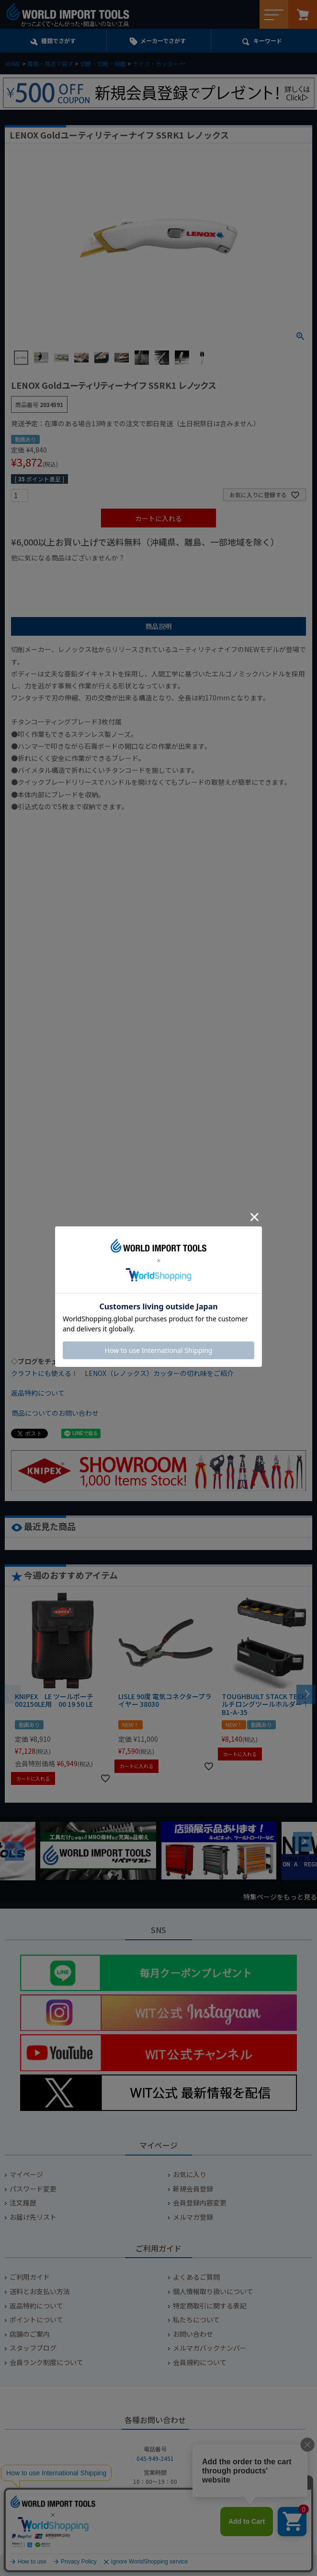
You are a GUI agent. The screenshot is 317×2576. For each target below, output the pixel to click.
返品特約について (38, 1393)
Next (302, 1841)
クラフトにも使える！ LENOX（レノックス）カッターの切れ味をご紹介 (122, 1373)
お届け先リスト (33, 2217)
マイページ (26, 2174)
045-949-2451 (155, 2458)
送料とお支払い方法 (40, 2291)
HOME (13, 63)
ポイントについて (36, 2319)
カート (302, 14)
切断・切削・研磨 (103, 63)
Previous (14, 1851)
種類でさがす (58, 40)
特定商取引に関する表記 (210, 2305)
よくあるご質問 (196, 2277)
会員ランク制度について (46, 2362)
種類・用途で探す (50, 63)
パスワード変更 (33, 2188)
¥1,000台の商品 (105, 574)
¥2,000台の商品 (165, 574)
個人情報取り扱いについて (213, 2291)
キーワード (267, 40)
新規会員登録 (193, 2188)
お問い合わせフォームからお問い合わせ (155, 2529)
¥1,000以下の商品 (42, 574)
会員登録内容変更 (199, 2202)
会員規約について (199, 2362)
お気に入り (189, 2174)
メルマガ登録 (193, 2217)
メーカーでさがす (163, 40)
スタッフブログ (33, 2348)
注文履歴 (23, 2202)
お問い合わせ (193, 2334)
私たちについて (196, 2319)
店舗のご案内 (30, 2334)
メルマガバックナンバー (210, 2348)
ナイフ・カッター (156, 63)
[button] (306, 1693)
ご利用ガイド (30, 2277)
